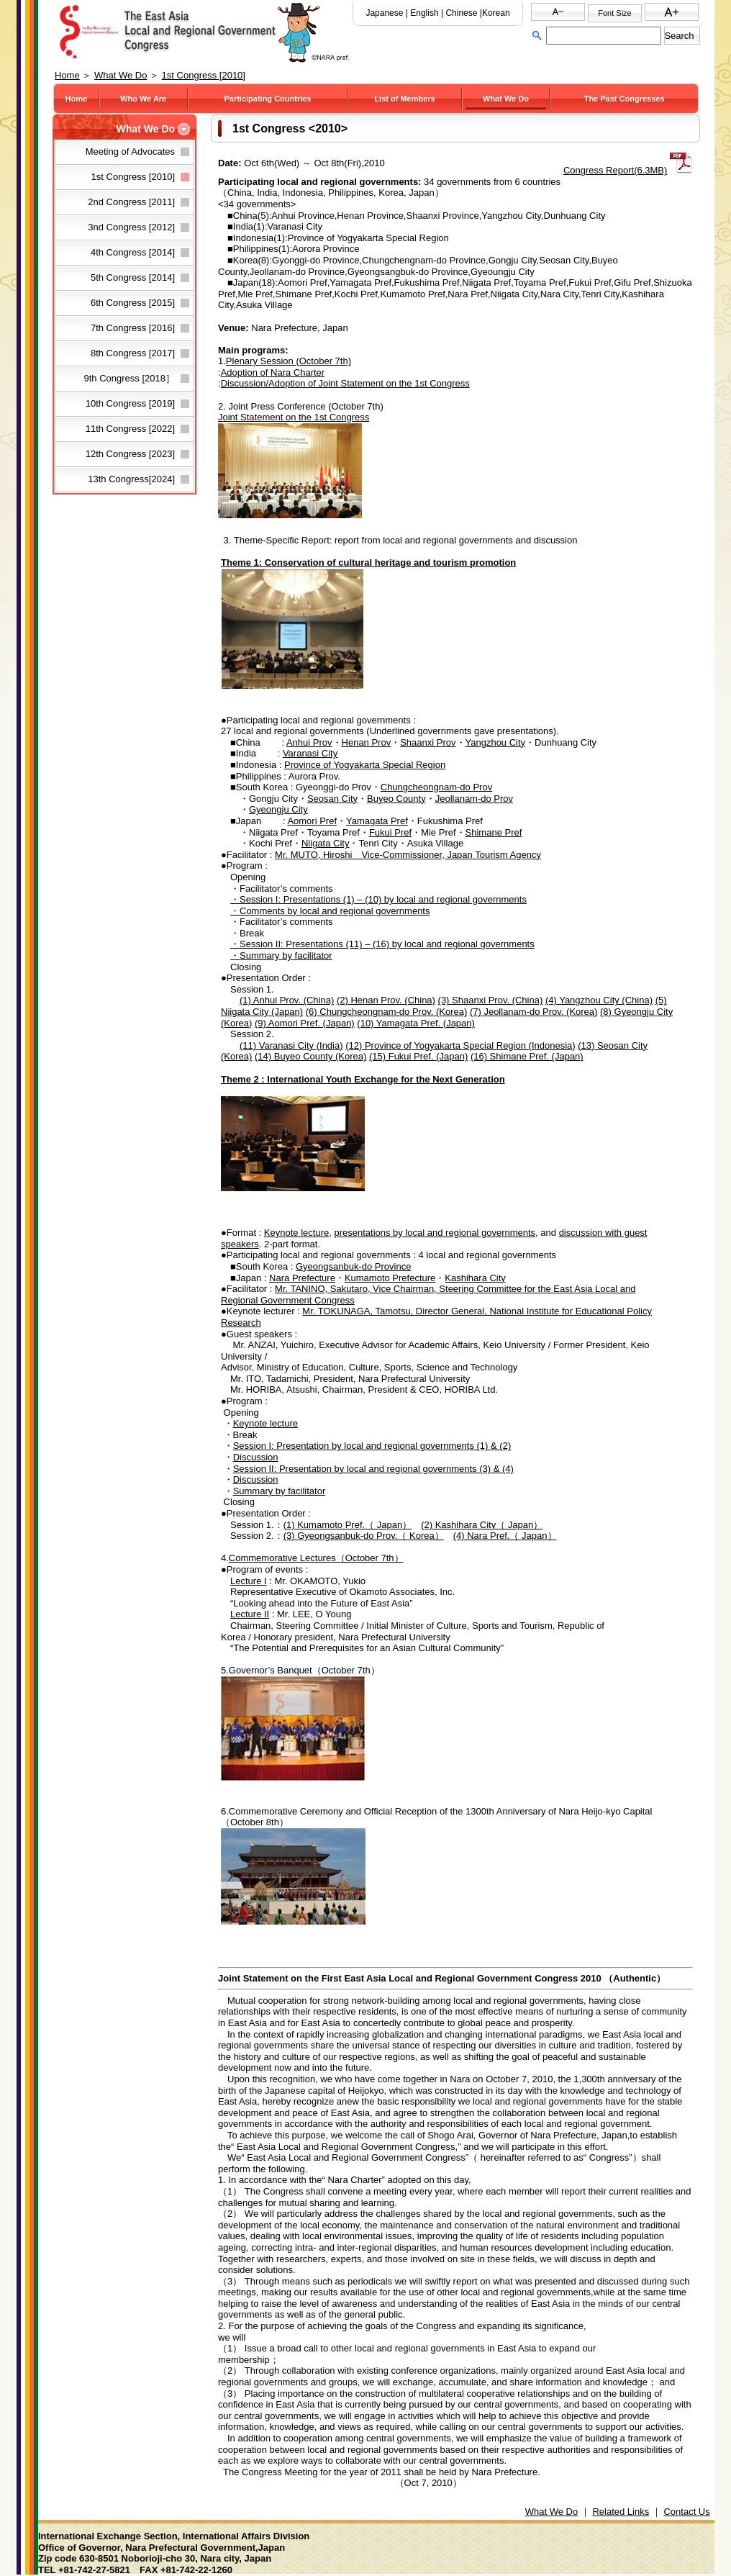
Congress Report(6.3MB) (615, 170)
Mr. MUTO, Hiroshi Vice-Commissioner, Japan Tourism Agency (408, 854)
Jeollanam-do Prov (474, 798)
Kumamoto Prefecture (390, 1278)
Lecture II (249, 1614)
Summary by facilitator (279, 1491)
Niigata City (325, 843)
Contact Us (686, 2511)
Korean (496, 13)
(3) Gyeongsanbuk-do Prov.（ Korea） (363, 1535)
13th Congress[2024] (131, 479)
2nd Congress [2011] (131, 201)
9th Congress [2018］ (129, 378)
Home (67, 75)
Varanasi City (310, 753)
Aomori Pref (312, 820)
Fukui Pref (390, 832)
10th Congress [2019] (130, 403)
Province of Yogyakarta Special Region (364, 764)
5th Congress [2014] (133, 277)
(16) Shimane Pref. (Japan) (527, 1056)
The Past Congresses (624, 98)
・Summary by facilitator (281, 955)
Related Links (620, 2511)
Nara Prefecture (302, 1278)
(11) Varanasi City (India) (291, 1045)
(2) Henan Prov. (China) (386, 1000)
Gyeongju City (278, 809)
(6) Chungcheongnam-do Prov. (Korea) (387, 1011)
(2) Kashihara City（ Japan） (481, 1524)
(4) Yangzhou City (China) (599, 1000)
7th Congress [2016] (133, 327)
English (424, 13)
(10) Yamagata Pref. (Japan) (416, 1023)
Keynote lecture (296, 1232)
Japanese (384, 13)
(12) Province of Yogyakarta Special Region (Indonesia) (460, 1045)
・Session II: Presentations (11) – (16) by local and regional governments (382, 944)
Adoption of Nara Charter (273, 372)
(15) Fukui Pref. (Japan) (418, 1056)
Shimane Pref (494, 832)
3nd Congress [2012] (131, 227)
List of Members (404, 98)
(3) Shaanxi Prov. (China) (490, 1000)
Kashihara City (475, 1278)
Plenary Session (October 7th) (288, 361)
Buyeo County (396, 798)
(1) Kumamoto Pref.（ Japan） (347, 1524)
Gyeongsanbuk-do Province (353, 1266)
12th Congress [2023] (130, 453)
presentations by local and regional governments (434, 1232)
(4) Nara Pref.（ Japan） (505, 1535)
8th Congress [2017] (133, 353)
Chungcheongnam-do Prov (436, 787)
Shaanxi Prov (427, 742)
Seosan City (332, 798)
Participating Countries (267, 98)
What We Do (120, 75)
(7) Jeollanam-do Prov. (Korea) (534, 1011)
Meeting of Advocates (130, 151)
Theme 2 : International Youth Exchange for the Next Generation (363, 1079)
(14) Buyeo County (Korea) (310, 1056)
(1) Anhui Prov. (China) (287, 1000)
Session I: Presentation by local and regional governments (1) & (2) (372, 1445)
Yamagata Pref (377, 820)
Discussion (255, 1457)
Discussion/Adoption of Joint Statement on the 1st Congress (345, 383)
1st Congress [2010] (203, 75)
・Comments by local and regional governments (330, 910)
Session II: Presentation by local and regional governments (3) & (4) (373, 1468)
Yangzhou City (496, 742)
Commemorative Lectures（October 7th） (316, 1558)
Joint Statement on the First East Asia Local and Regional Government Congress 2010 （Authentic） (442, 1978)
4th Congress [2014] (133, 252)
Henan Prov (366, 742)
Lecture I (248, 1581)
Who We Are (143, 98)
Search (679, 35)
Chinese (461, 13)
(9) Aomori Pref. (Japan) (305, 1023)
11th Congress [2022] (130, 428)
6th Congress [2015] (133, 302)
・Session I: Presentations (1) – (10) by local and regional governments (378, 899)
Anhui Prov (309, 742)
